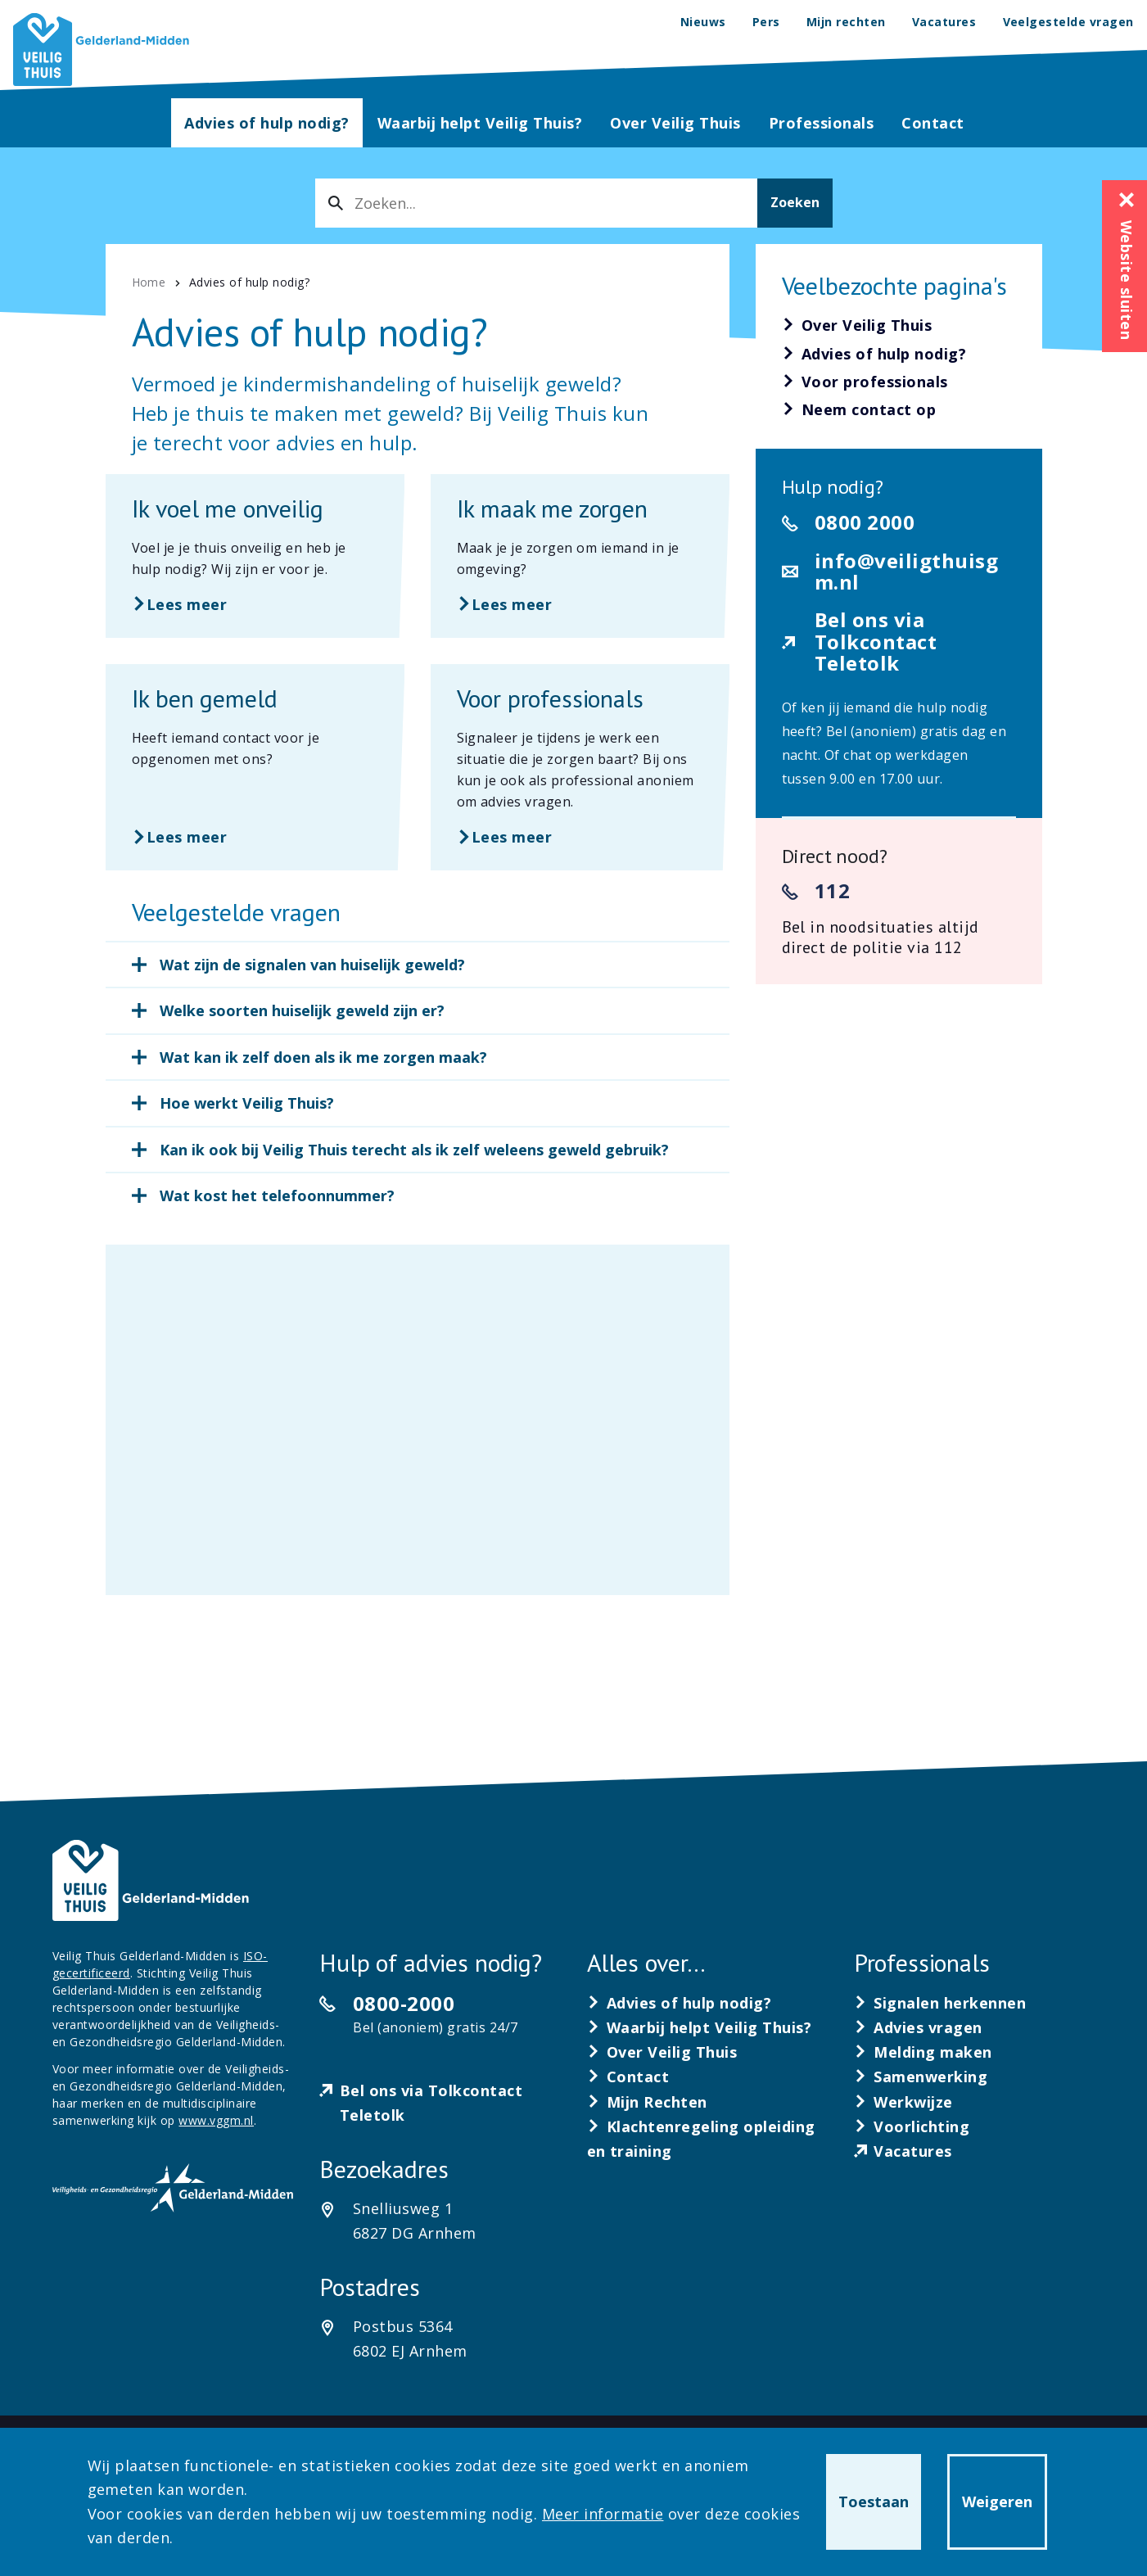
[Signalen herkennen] (940, 2003)
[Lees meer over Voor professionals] (580, 767)
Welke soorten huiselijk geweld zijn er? (302, 1010)
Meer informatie (603, 2514)
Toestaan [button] (873, 2501)
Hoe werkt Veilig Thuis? (247, 1103)
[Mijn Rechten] (647, 2102)
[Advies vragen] (918, 2027)
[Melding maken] (923, 2052)
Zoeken (795, 202)
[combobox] (536, 203)
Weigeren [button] (997, 2501)
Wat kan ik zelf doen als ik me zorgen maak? (323, 1057)
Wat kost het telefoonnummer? (277, 1195)
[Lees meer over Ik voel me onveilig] (255, 556)
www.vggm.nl (216, 2120)
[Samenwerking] (921, 2076)
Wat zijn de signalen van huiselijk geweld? (312, 964)
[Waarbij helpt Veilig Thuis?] (699, 2027)
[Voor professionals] (865, 382)
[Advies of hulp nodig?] (874, 354)
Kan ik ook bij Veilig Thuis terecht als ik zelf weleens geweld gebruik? (414, 1149)
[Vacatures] (903, 2151)
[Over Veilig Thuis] (857, 326)
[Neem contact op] (859, 410)
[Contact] (628, 2076)
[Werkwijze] (903, 2102)
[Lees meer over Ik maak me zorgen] (580, 556)
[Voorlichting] (912, 2126)
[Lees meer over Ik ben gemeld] (255, 767)
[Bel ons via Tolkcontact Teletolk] (439, 2103)
